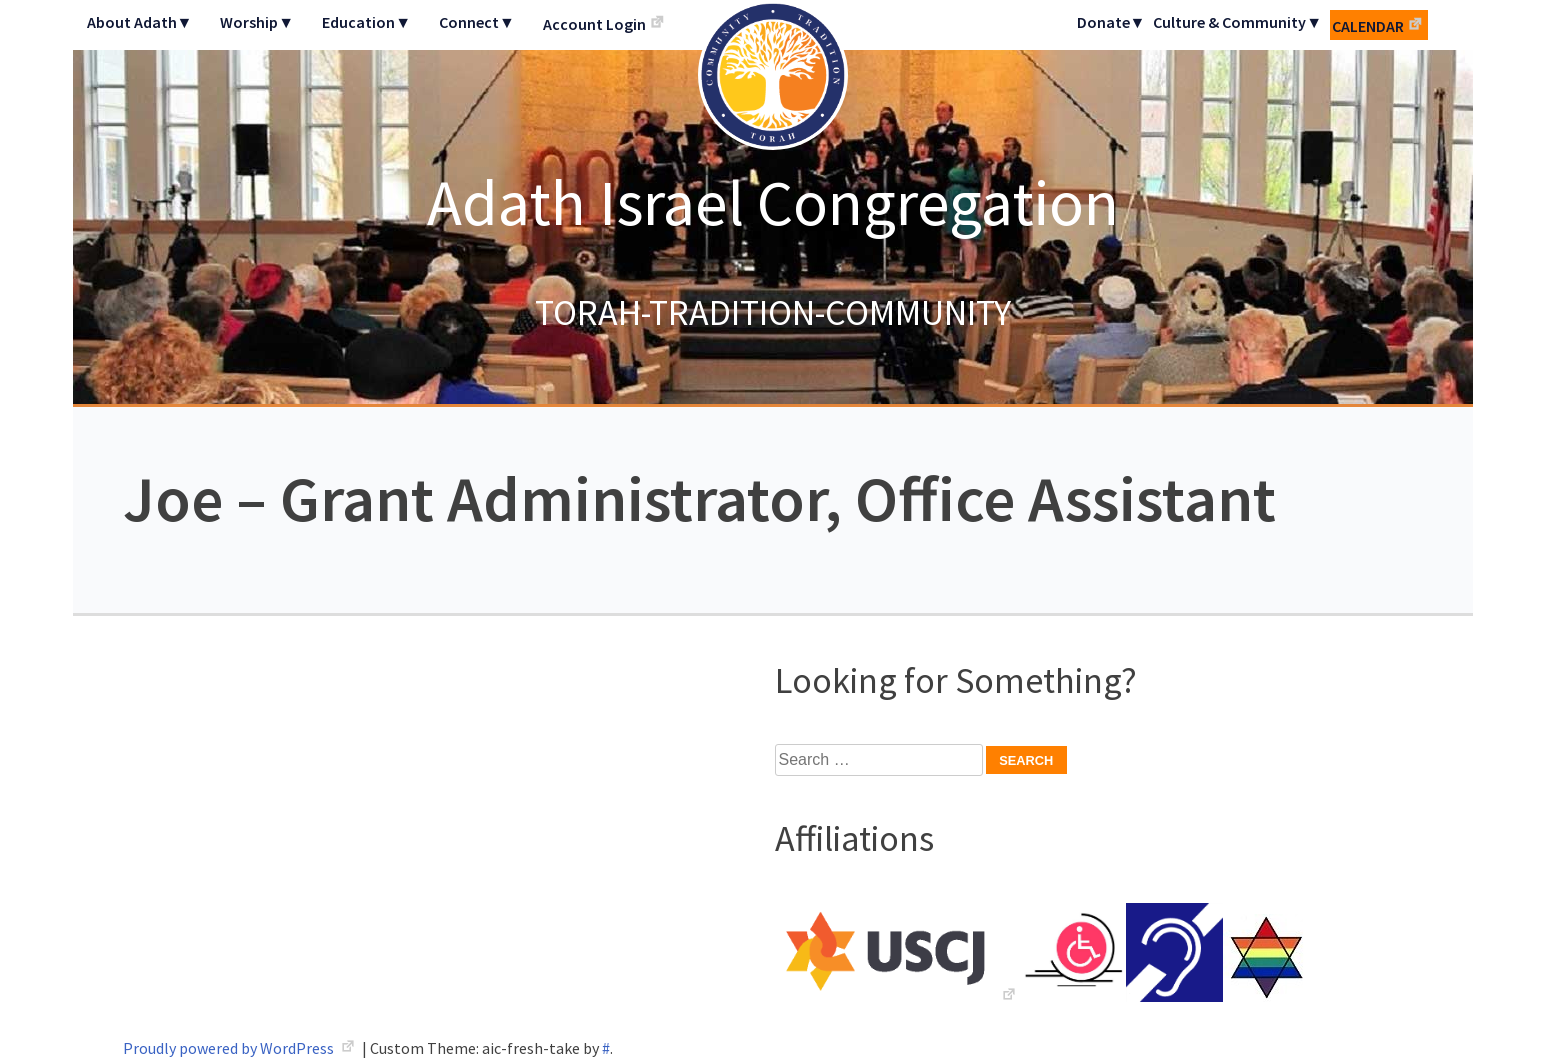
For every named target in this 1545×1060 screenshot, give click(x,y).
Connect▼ (477, 22)
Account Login (594, 24)
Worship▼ (257, 22)
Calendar (1368, 26)
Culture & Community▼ (1237, 22)
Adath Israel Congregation (773, 202)
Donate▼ (1111, 22)
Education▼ (366, 22)
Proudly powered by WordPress (230, 1048)
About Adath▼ (140, 22)
